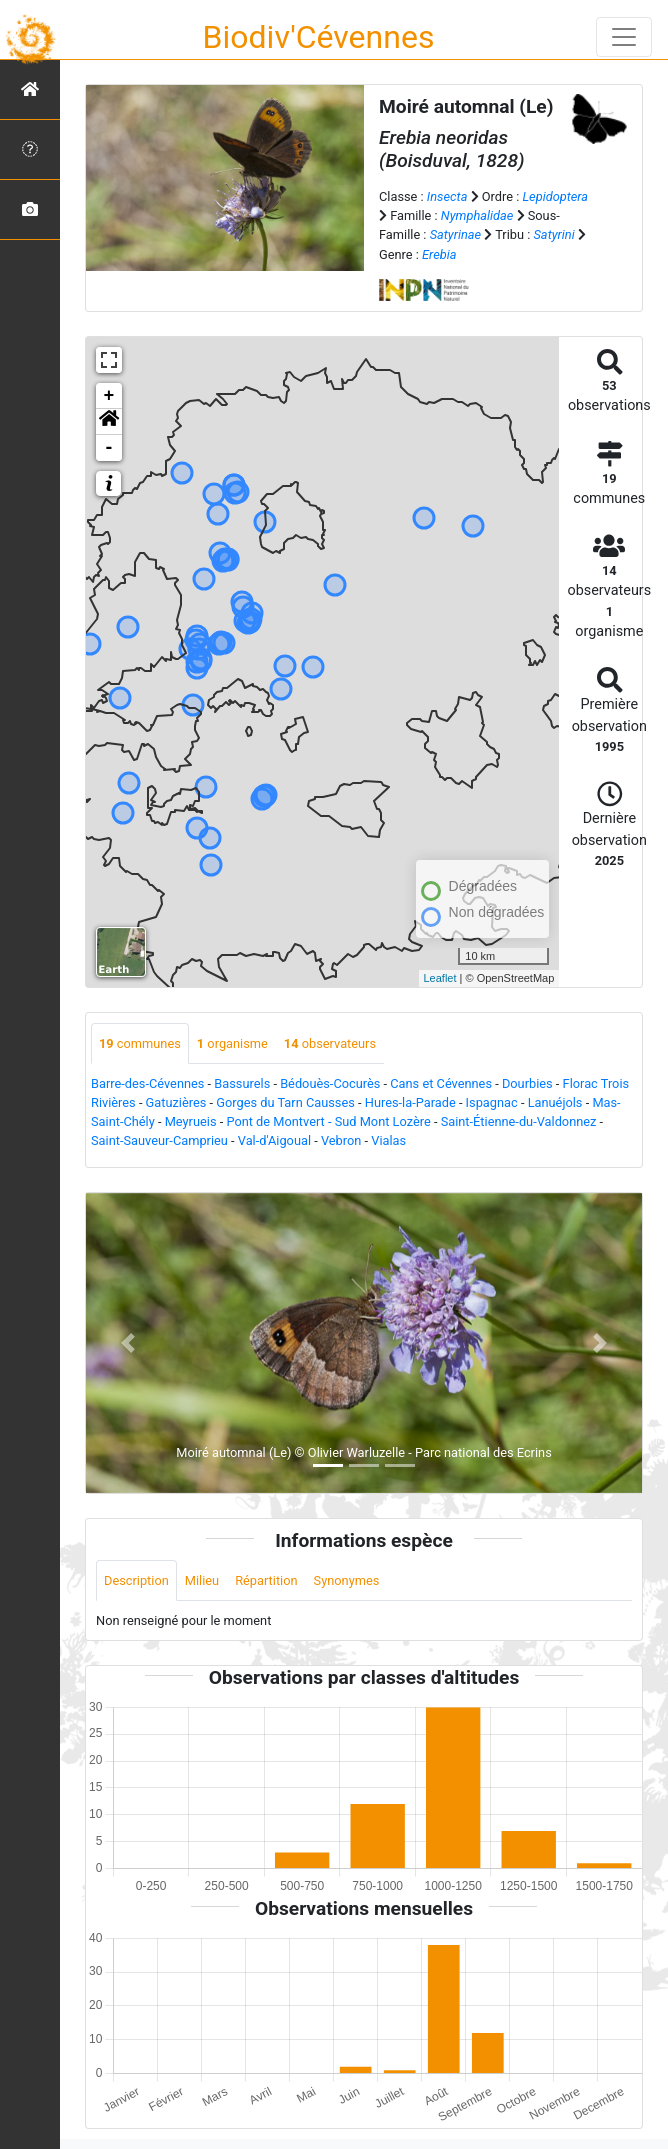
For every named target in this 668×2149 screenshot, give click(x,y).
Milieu (202, 1580)
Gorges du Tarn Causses (285, 1102)
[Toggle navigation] (624, 37)
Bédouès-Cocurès (330, 1083)
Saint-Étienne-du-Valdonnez (519, 1121)
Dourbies (527, 1083)
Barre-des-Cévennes (147, 1083)
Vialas (388, 1140)
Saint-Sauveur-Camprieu (159, 1140)
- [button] (109, 448)
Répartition (266, 1580)
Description (136, 1580)
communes (140, 1043)
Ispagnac (492, 1102)
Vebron (341, 1140)
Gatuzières (176, 1102)
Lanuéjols (555, 1102)
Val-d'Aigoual (274, 1140)
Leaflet (440, 978)
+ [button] (109, 396)
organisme (232, 1043)
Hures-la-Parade (410, 1102)
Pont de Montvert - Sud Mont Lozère (328, 1121)
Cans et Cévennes (441, 1083)
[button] (109, 422)
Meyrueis (191, 1121)
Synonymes (347, 1580)
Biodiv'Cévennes (319, 37)
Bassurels (242, 1083)
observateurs (330, 1043)
